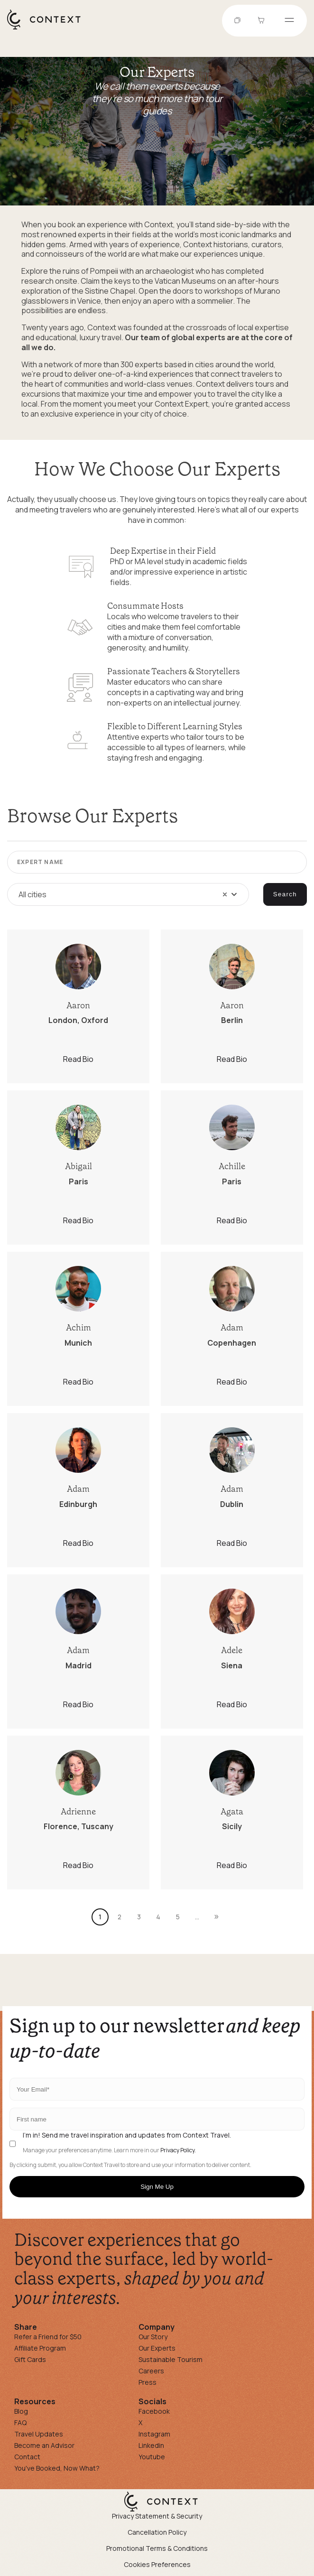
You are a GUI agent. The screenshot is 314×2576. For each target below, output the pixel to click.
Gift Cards (30, 2359)
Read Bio (78, 1059)
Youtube (152, 2456)
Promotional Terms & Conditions (157, 2548)
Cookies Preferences (157, 2564)
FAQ (20, 2422)
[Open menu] (289, 20)
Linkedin (151, 2445)
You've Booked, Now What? (57, 2468)
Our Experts (157, 2348)
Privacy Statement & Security (157, 2515)
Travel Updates (38, 2433)
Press (148, 2382)
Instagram (154, 2433)
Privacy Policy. (178, 2150)
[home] (48, 29)
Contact (27, 2456)
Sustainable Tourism (171, 2359)
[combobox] (128, 894)
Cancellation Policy (157, 2532)
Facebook (154, 2411)
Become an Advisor (44, 2445)
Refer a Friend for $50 (48, 2336)
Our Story (153, 2336)
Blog (21, 2411)
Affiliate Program (40, 2348)
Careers (151, 2370)
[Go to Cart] (262, 21)
